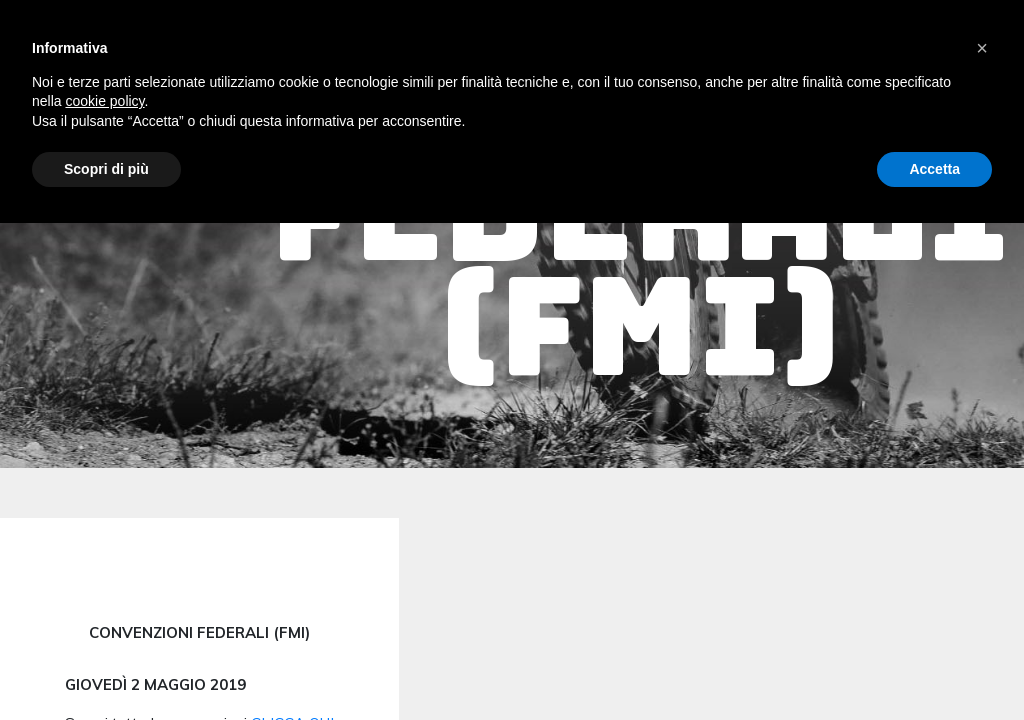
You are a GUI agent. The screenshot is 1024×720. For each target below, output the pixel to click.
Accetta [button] (934, 169)
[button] (982, 48)
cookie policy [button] (104, 101)
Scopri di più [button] (106, 169)
